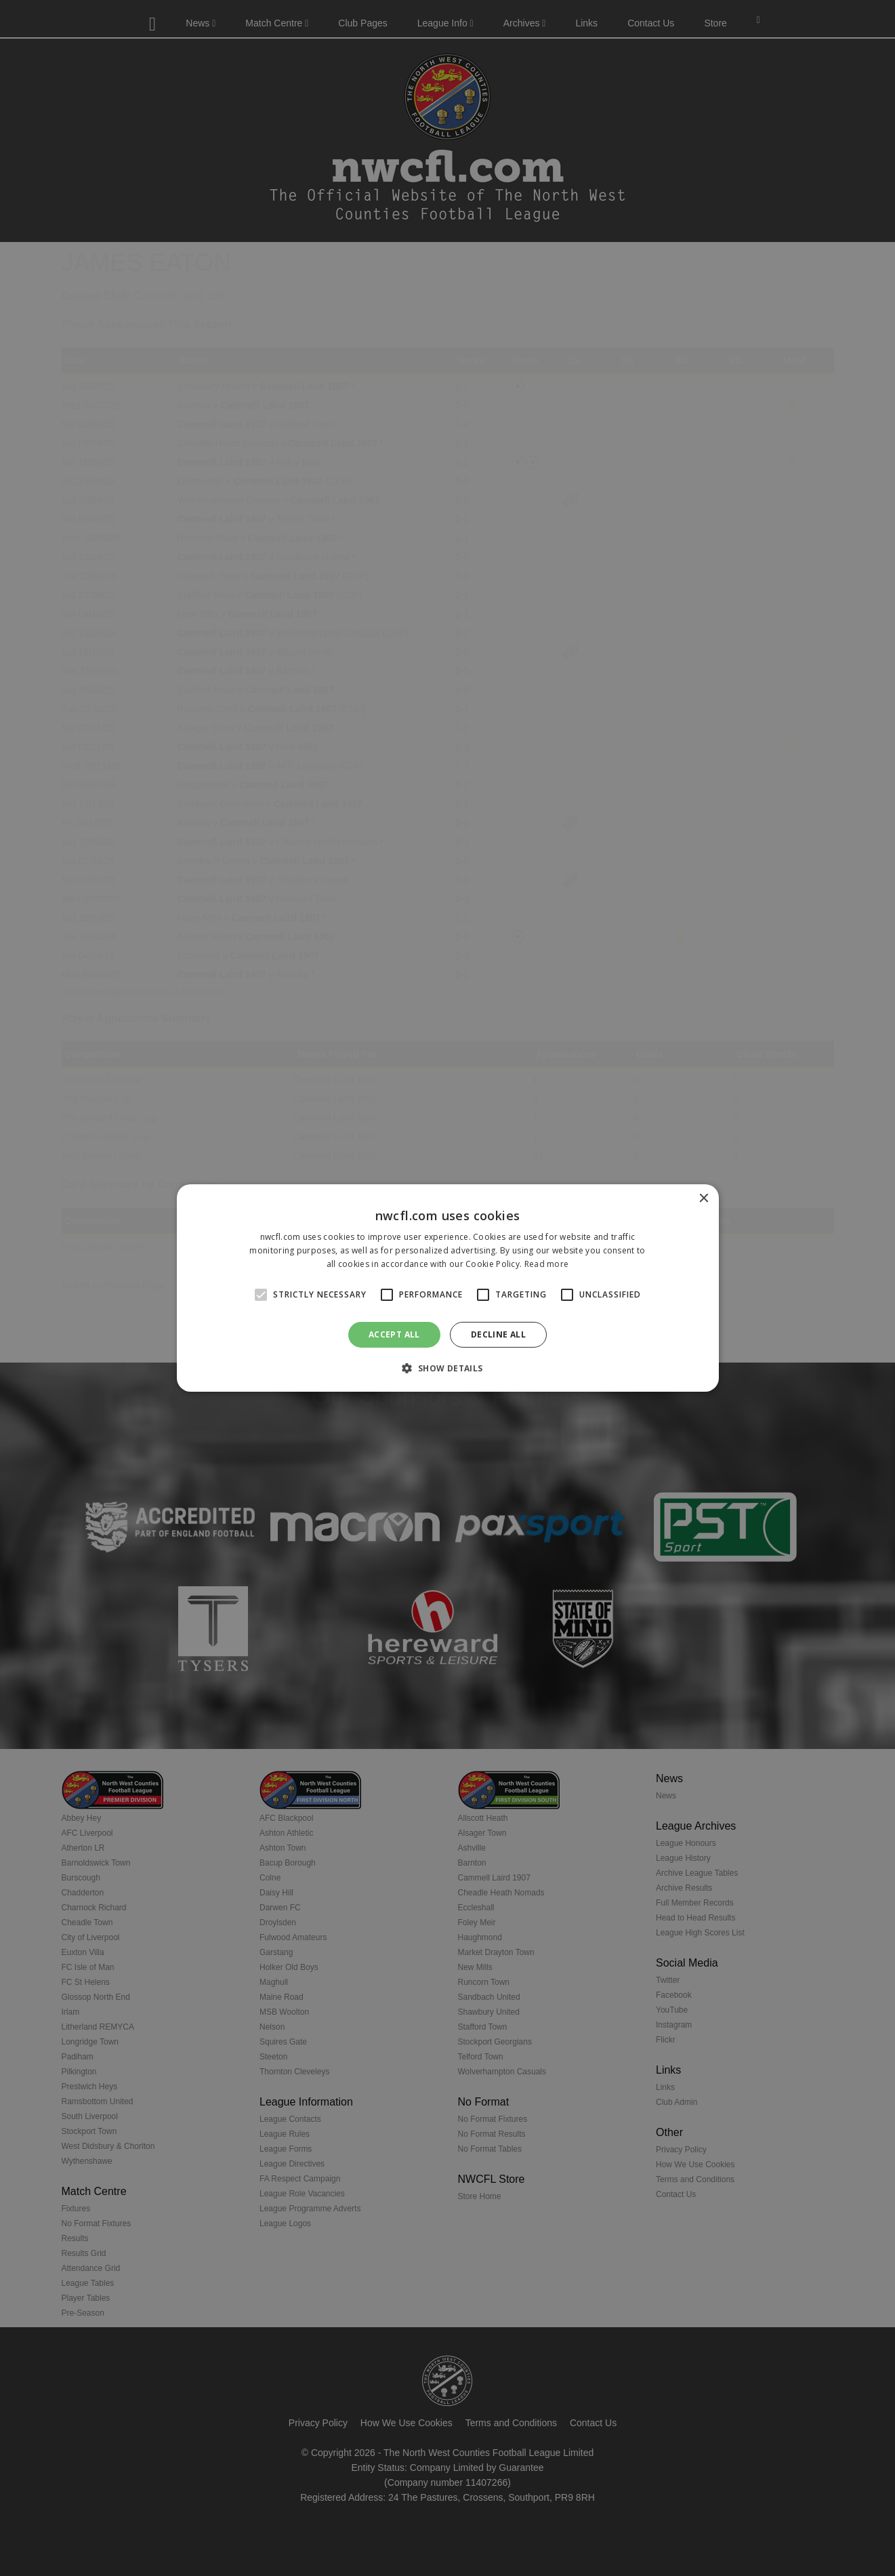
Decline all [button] (498, 1334)
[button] (447, 1368)
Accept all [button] (394, 1334)
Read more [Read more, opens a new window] (546, 1264)
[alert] (447, 1288)
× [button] (704, 1199)
